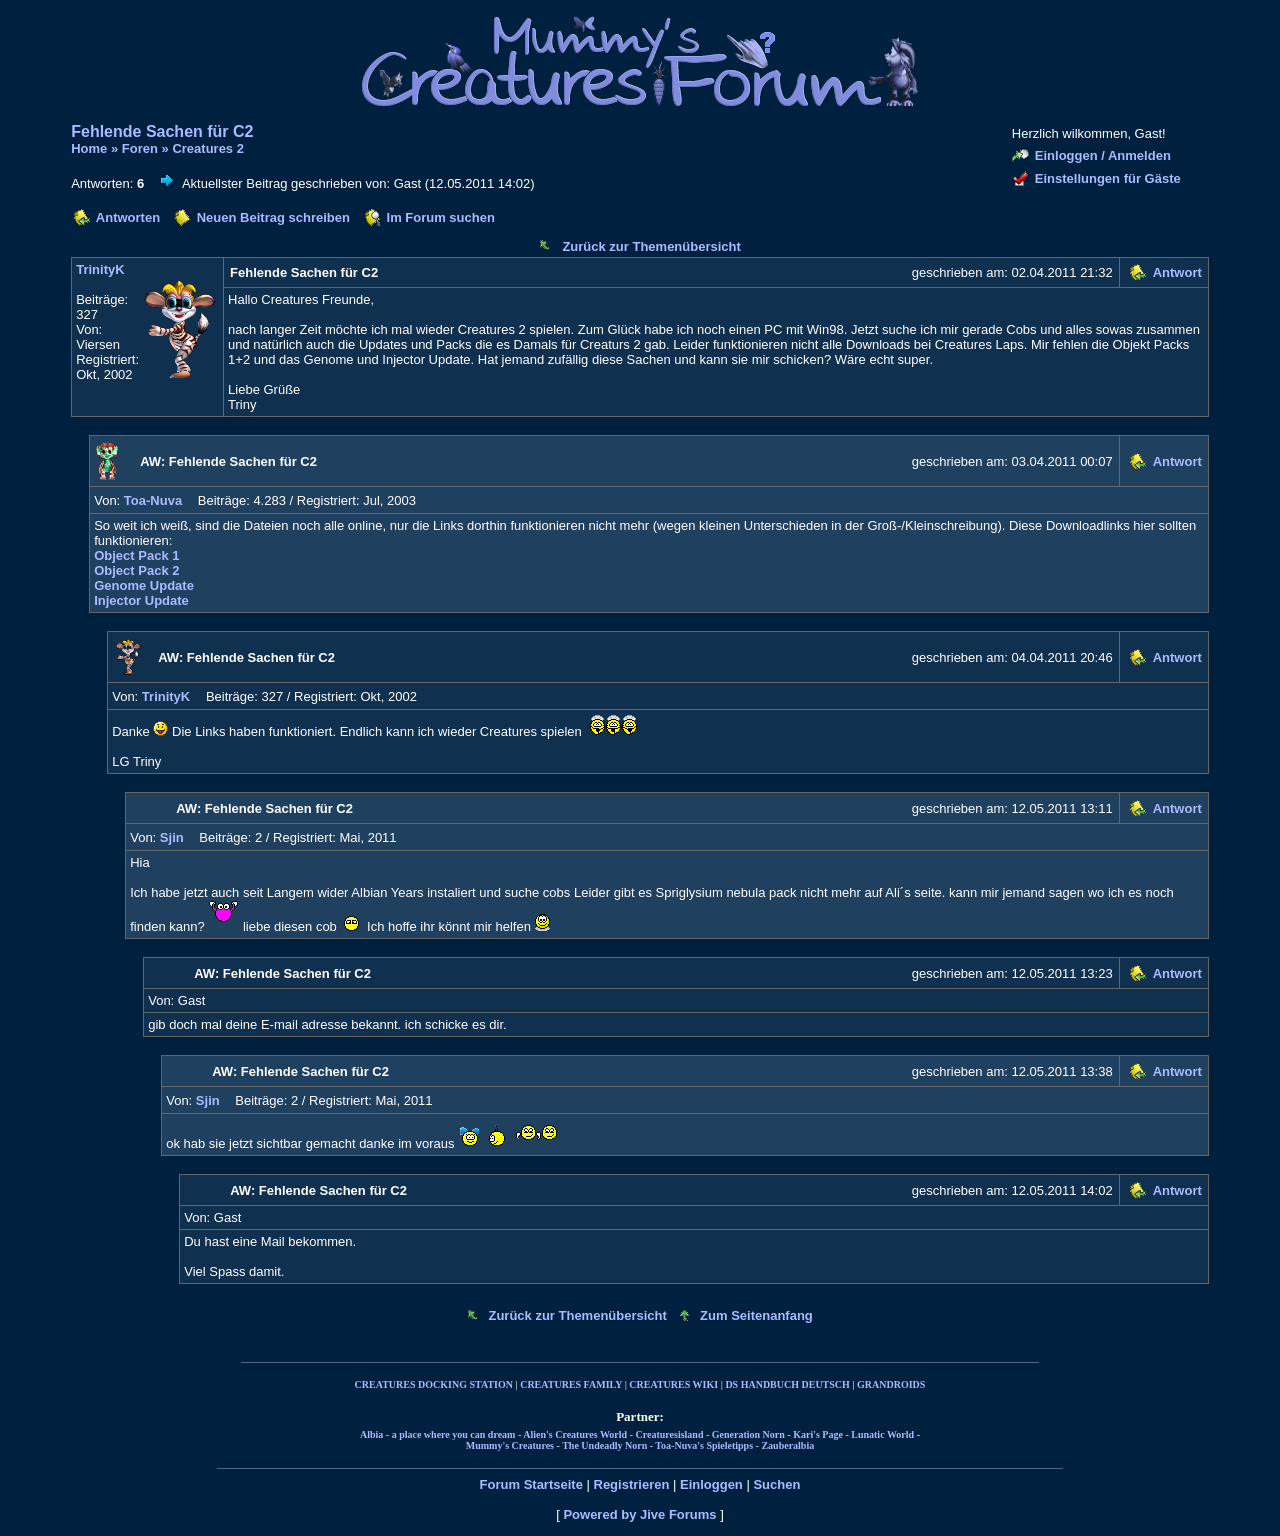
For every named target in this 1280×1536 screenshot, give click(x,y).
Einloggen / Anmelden (1103, 155)
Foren (140, 148)
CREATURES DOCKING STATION (434, 1384)
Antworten (128, 217)
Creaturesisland (669, 1434)
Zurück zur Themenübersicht (651, 246)
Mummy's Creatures (510, 1445)
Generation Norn (748, 1434)
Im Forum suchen (441, 217)
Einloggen (711, 1484)
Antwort (1177, 272)
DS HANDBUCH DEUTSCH (787, 1384)
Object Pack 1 (136, 555)
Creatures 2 (208, 148)
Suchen (776, 1484)
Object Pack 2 (136, 570)
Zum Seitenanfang (756, 1315)
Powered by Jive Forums (639, 1514)
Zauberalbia (787, 1445)
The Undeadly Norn (604, 1445)
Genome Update (144, 585)
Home (89, 148)
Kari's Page (818, 1434)
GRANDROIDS (891, 1384)
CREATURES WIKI (673, 1384)
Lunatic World (882, 1434)
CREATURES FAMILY (571, 1384)
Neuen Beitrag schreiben (273, 217)
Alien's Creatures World (575, 1434)
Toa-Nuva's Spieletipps (704, 1445)
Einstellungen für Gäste (1108, 178)
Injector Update (141, 600)
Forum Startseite (531, 1484)
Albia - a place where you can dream (437, 1434)
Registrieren (632, 1484)
